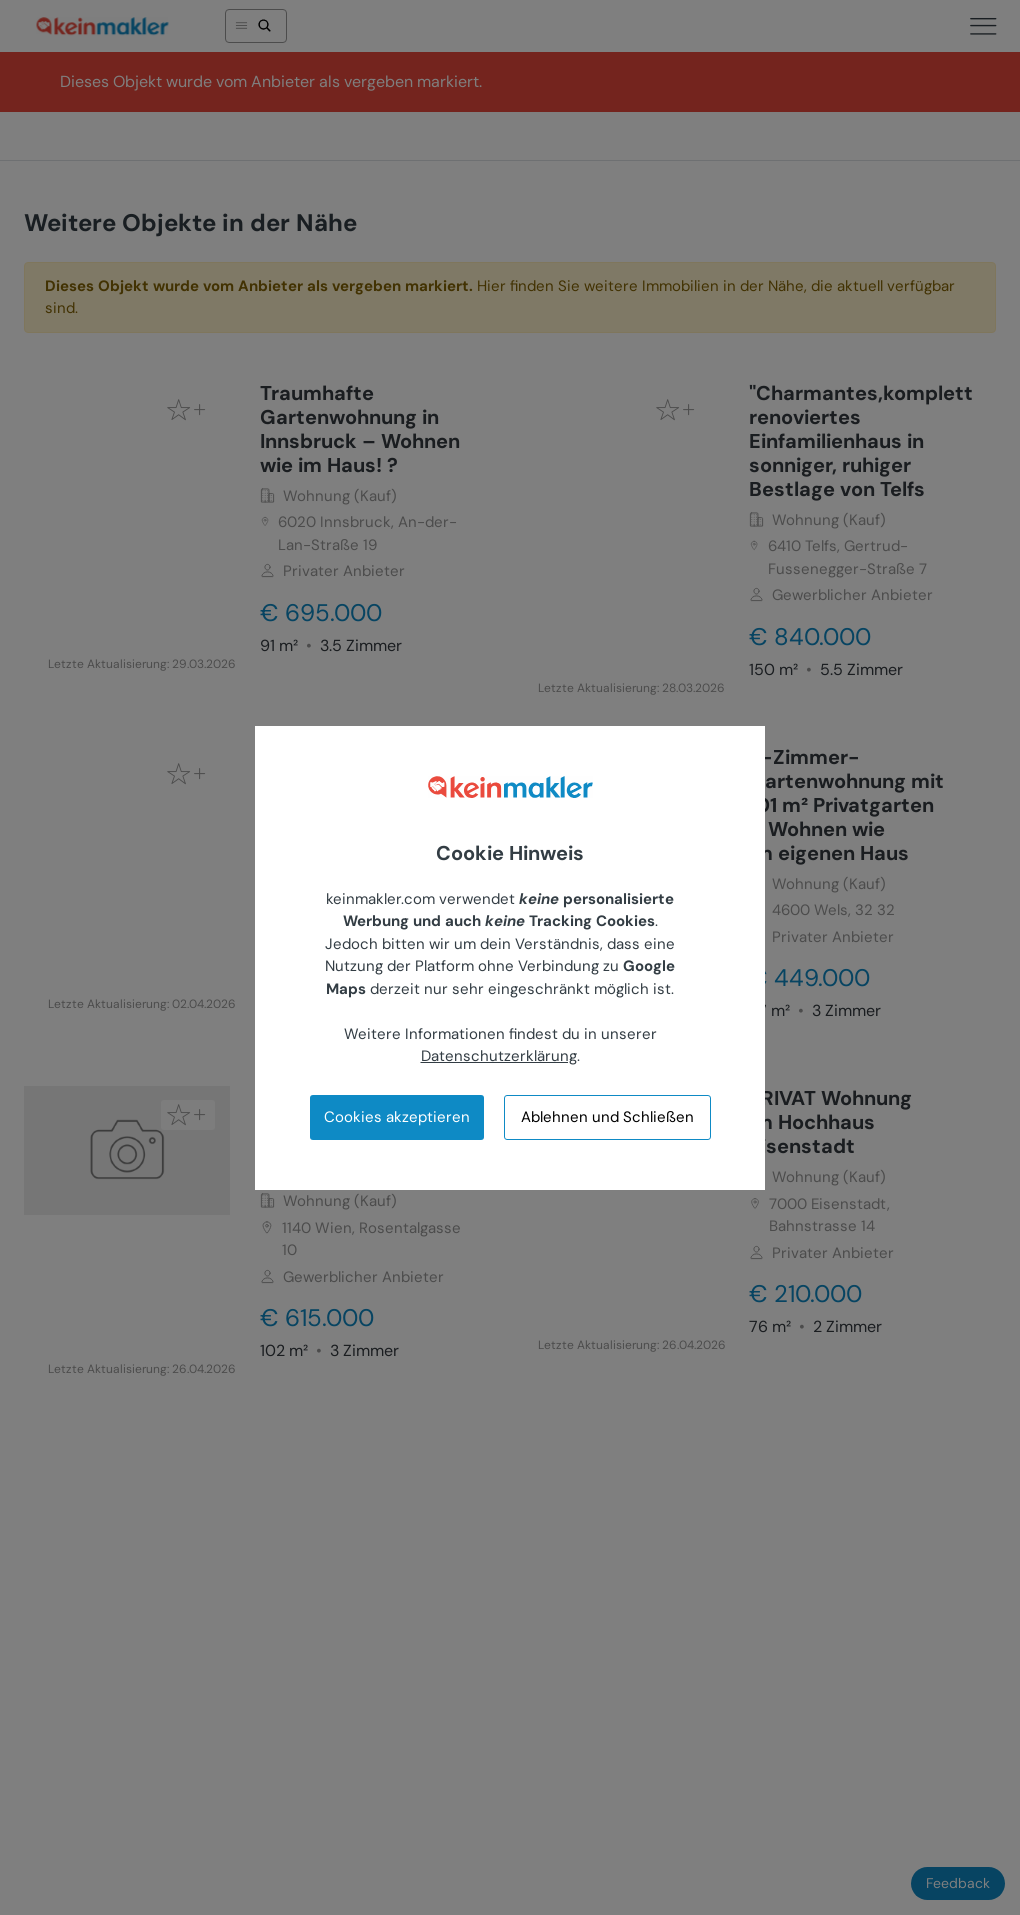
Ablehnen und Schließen (607, 1117)
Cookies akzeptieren (397, 1117)
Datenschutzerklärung (499, 1056)
